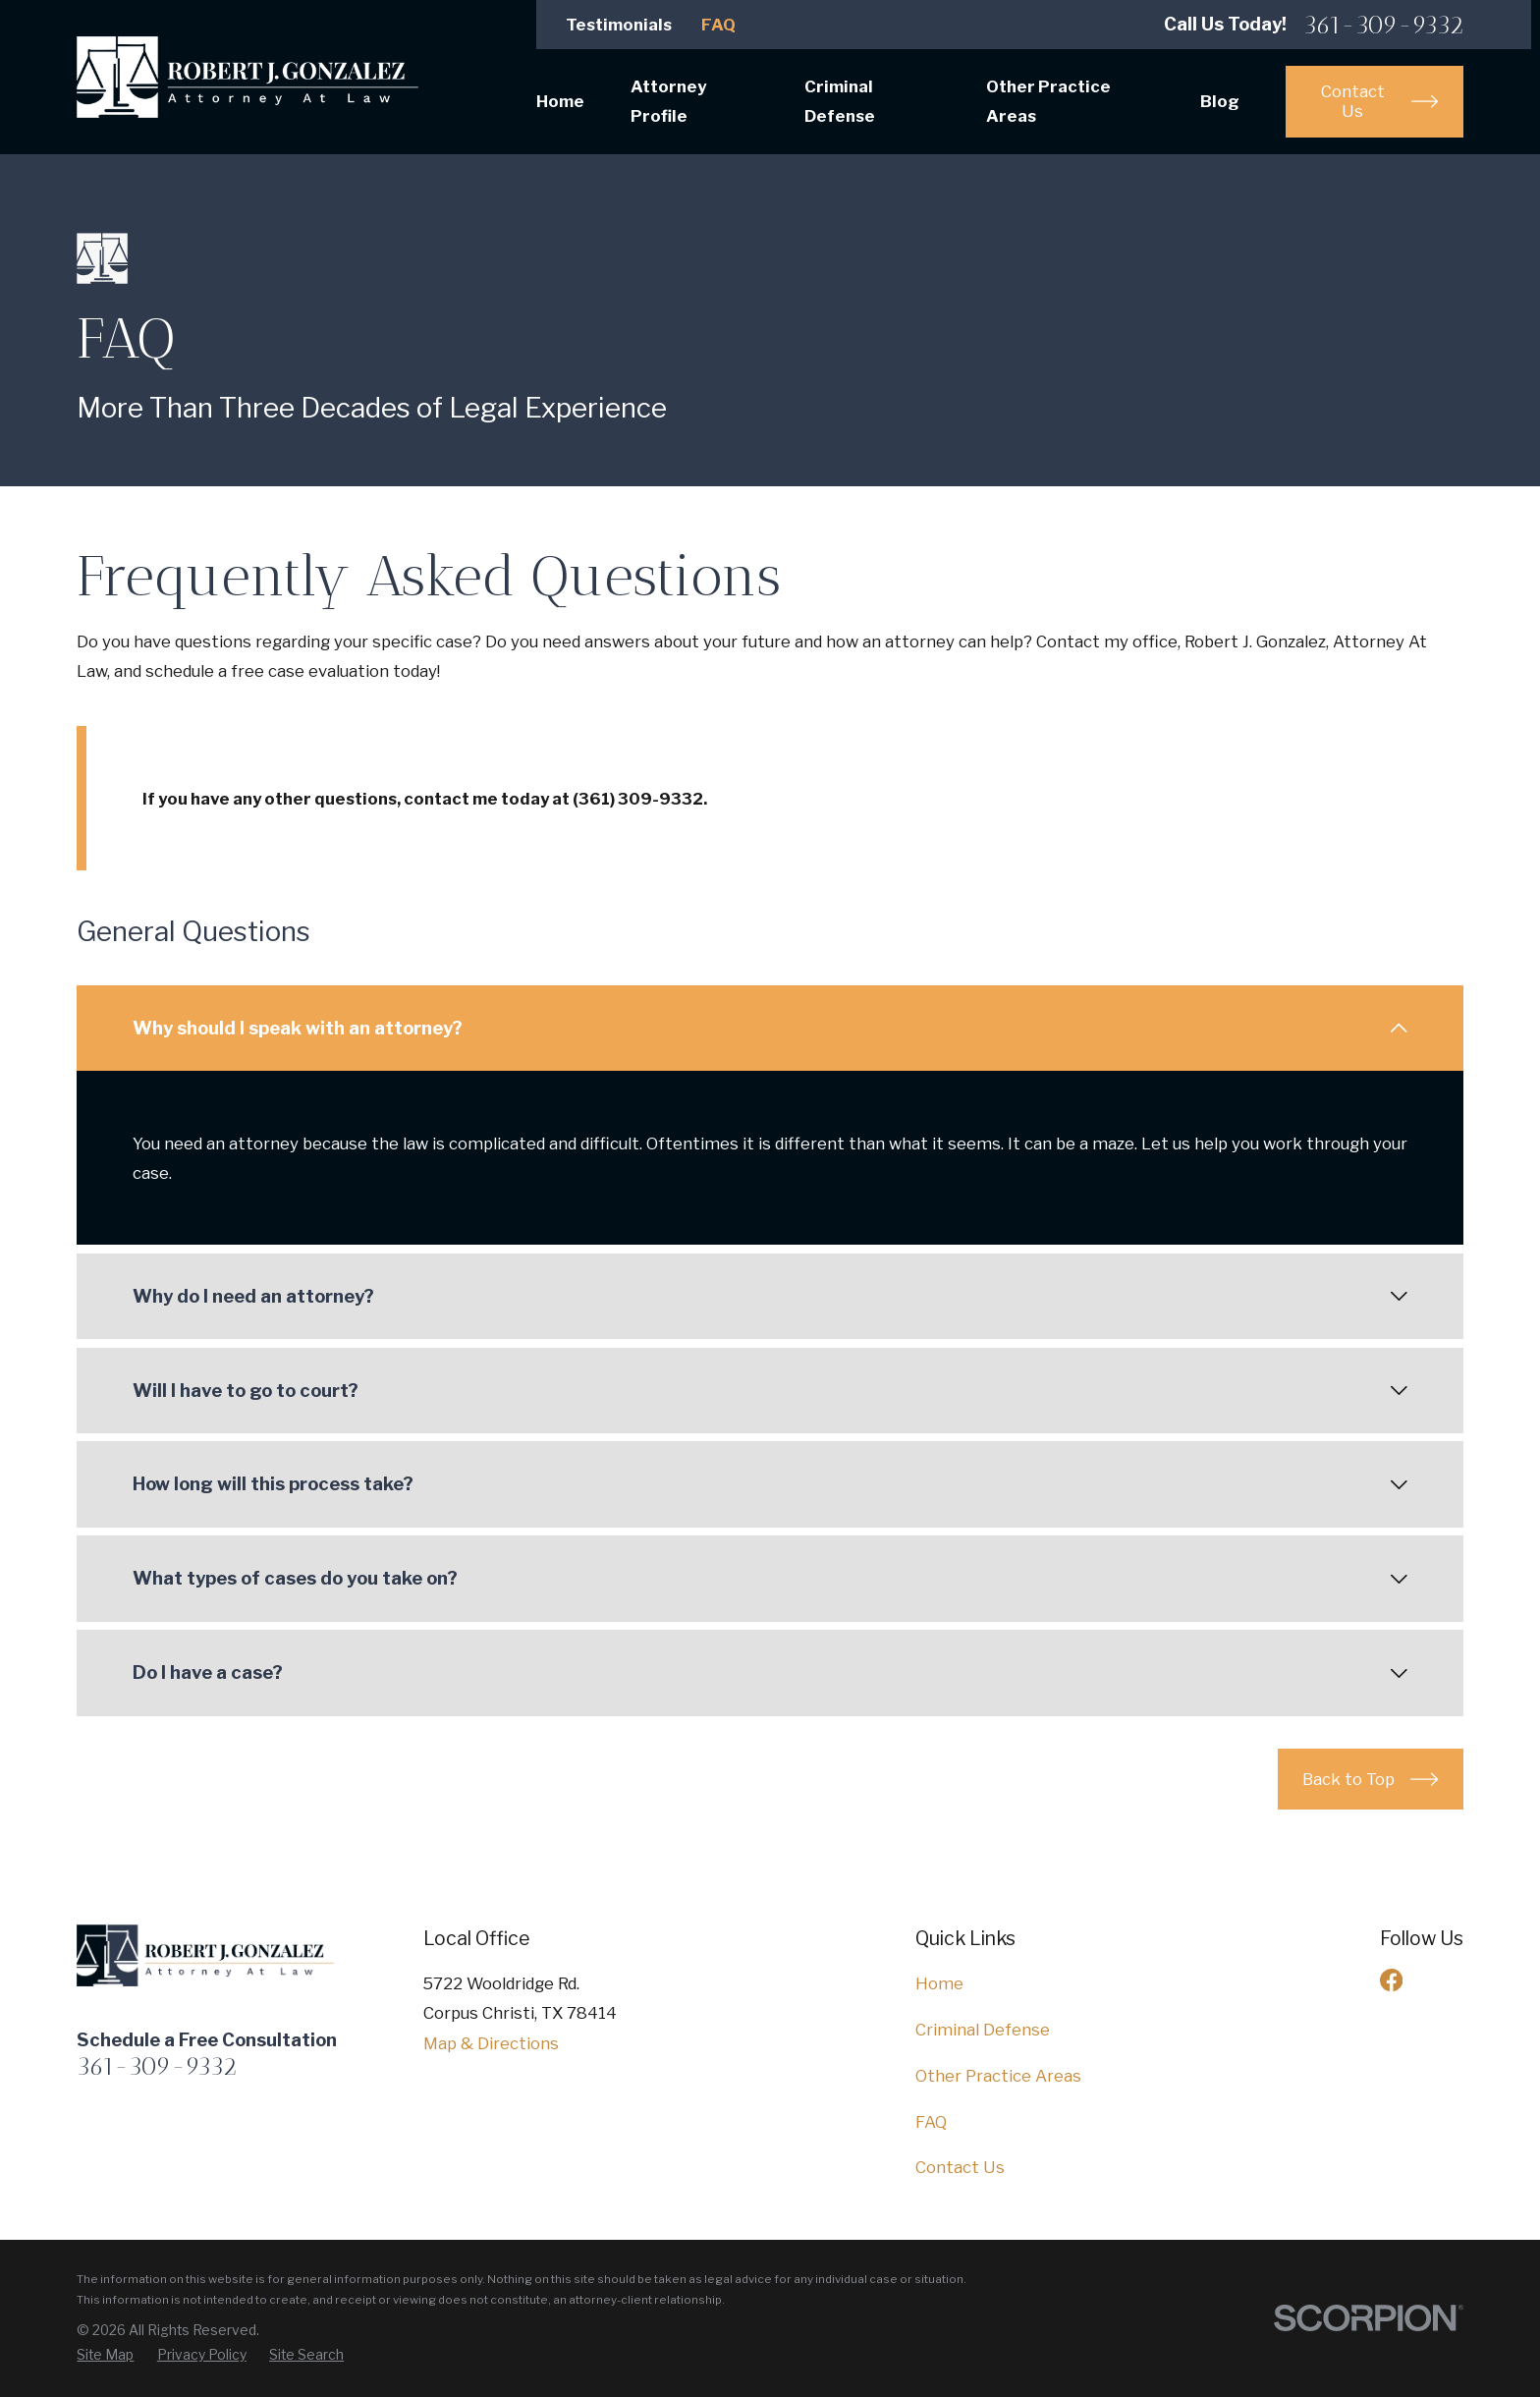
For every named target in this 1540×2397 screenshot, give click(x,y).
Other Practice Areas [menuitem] (1048, 101)
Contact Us (960, 2167)
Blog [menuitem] (1219, 101)
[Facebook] (1391, 1980)
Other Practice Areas (998, 2076)
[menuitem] (105, 2355)
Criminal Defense (982, 2029)
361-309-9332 (1383, 25)
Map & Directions (491, 2043)
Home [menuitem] (560, 101)
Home (939, 1983)
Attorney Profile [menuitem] (668, 101)
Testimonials (619, 24)
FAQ (718, 24)
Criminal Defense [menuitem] (839, 101)
